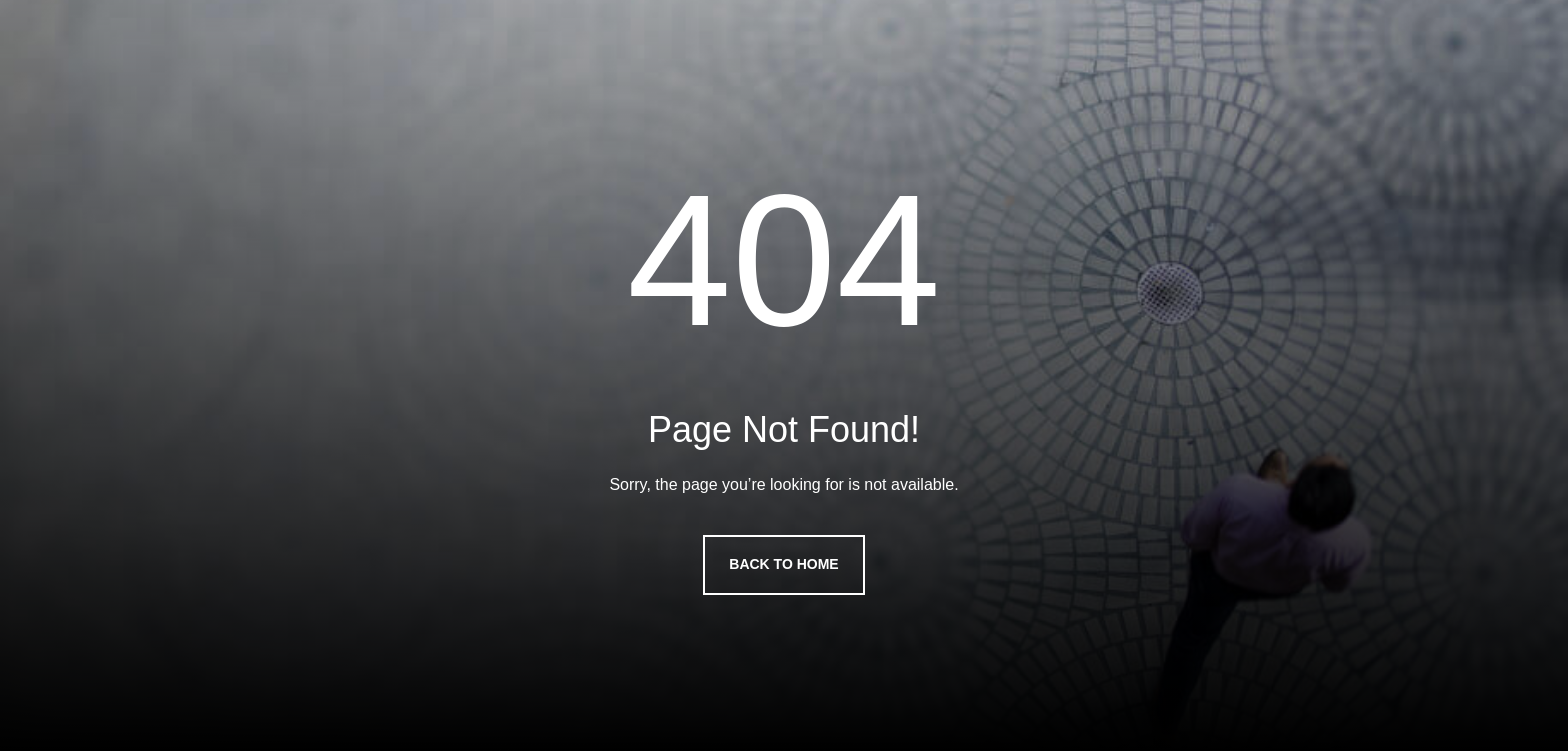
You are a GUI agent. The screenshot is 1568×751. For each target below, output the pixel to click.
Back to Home (783, 564)
